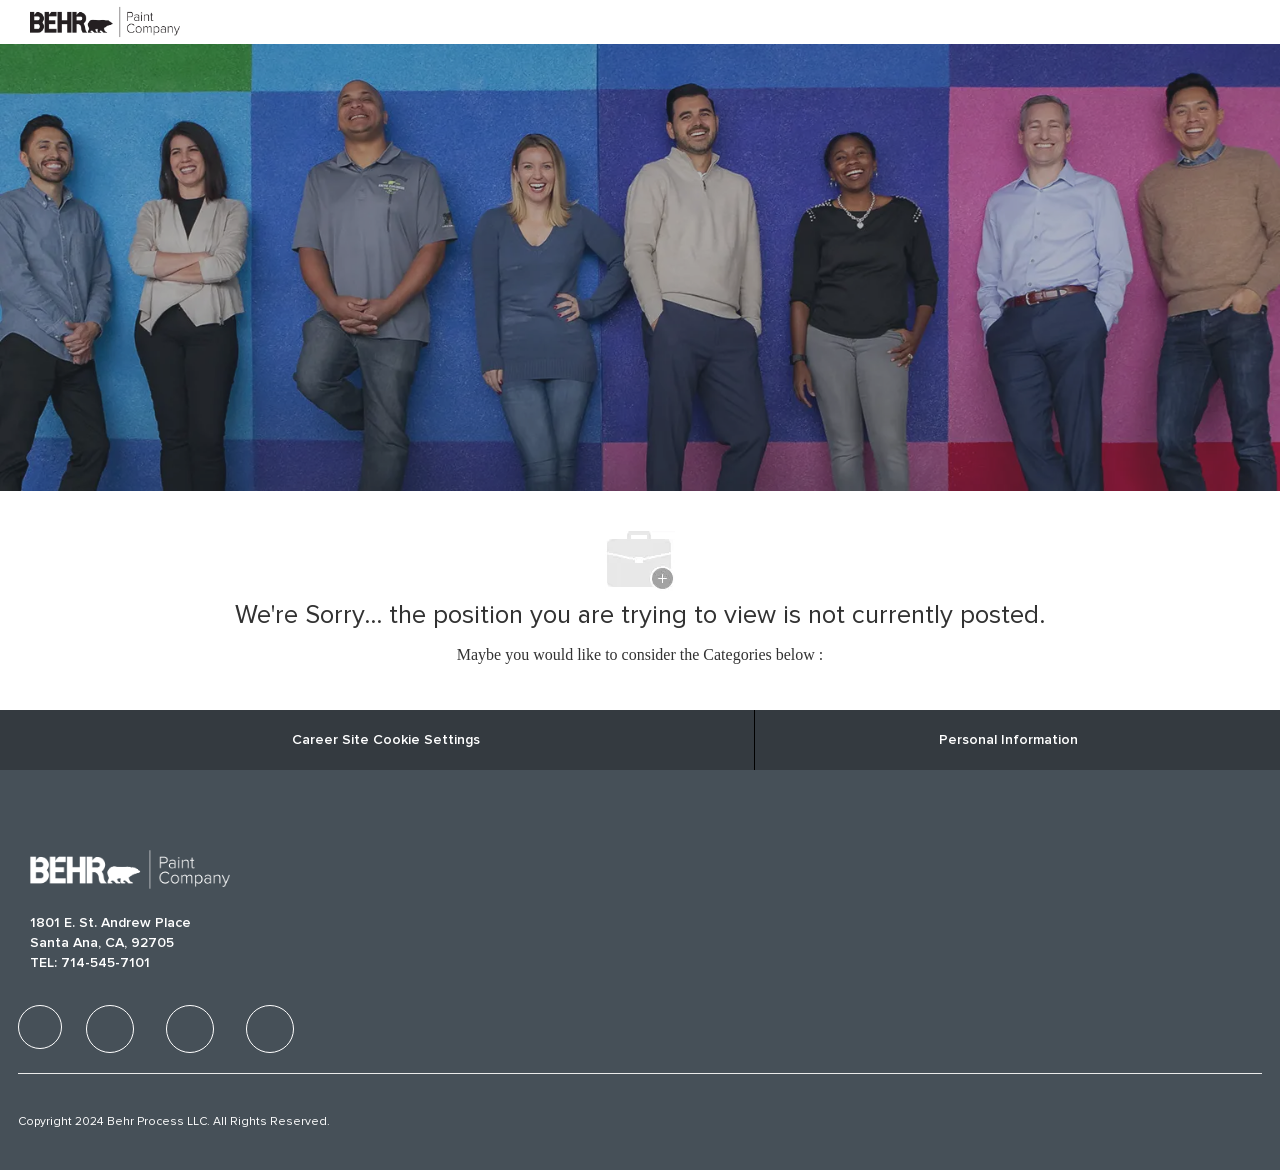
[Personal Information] (1008, 740)
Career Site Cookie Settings (386, 740)
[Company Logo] (80, 21)
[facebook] (40, 1027)
